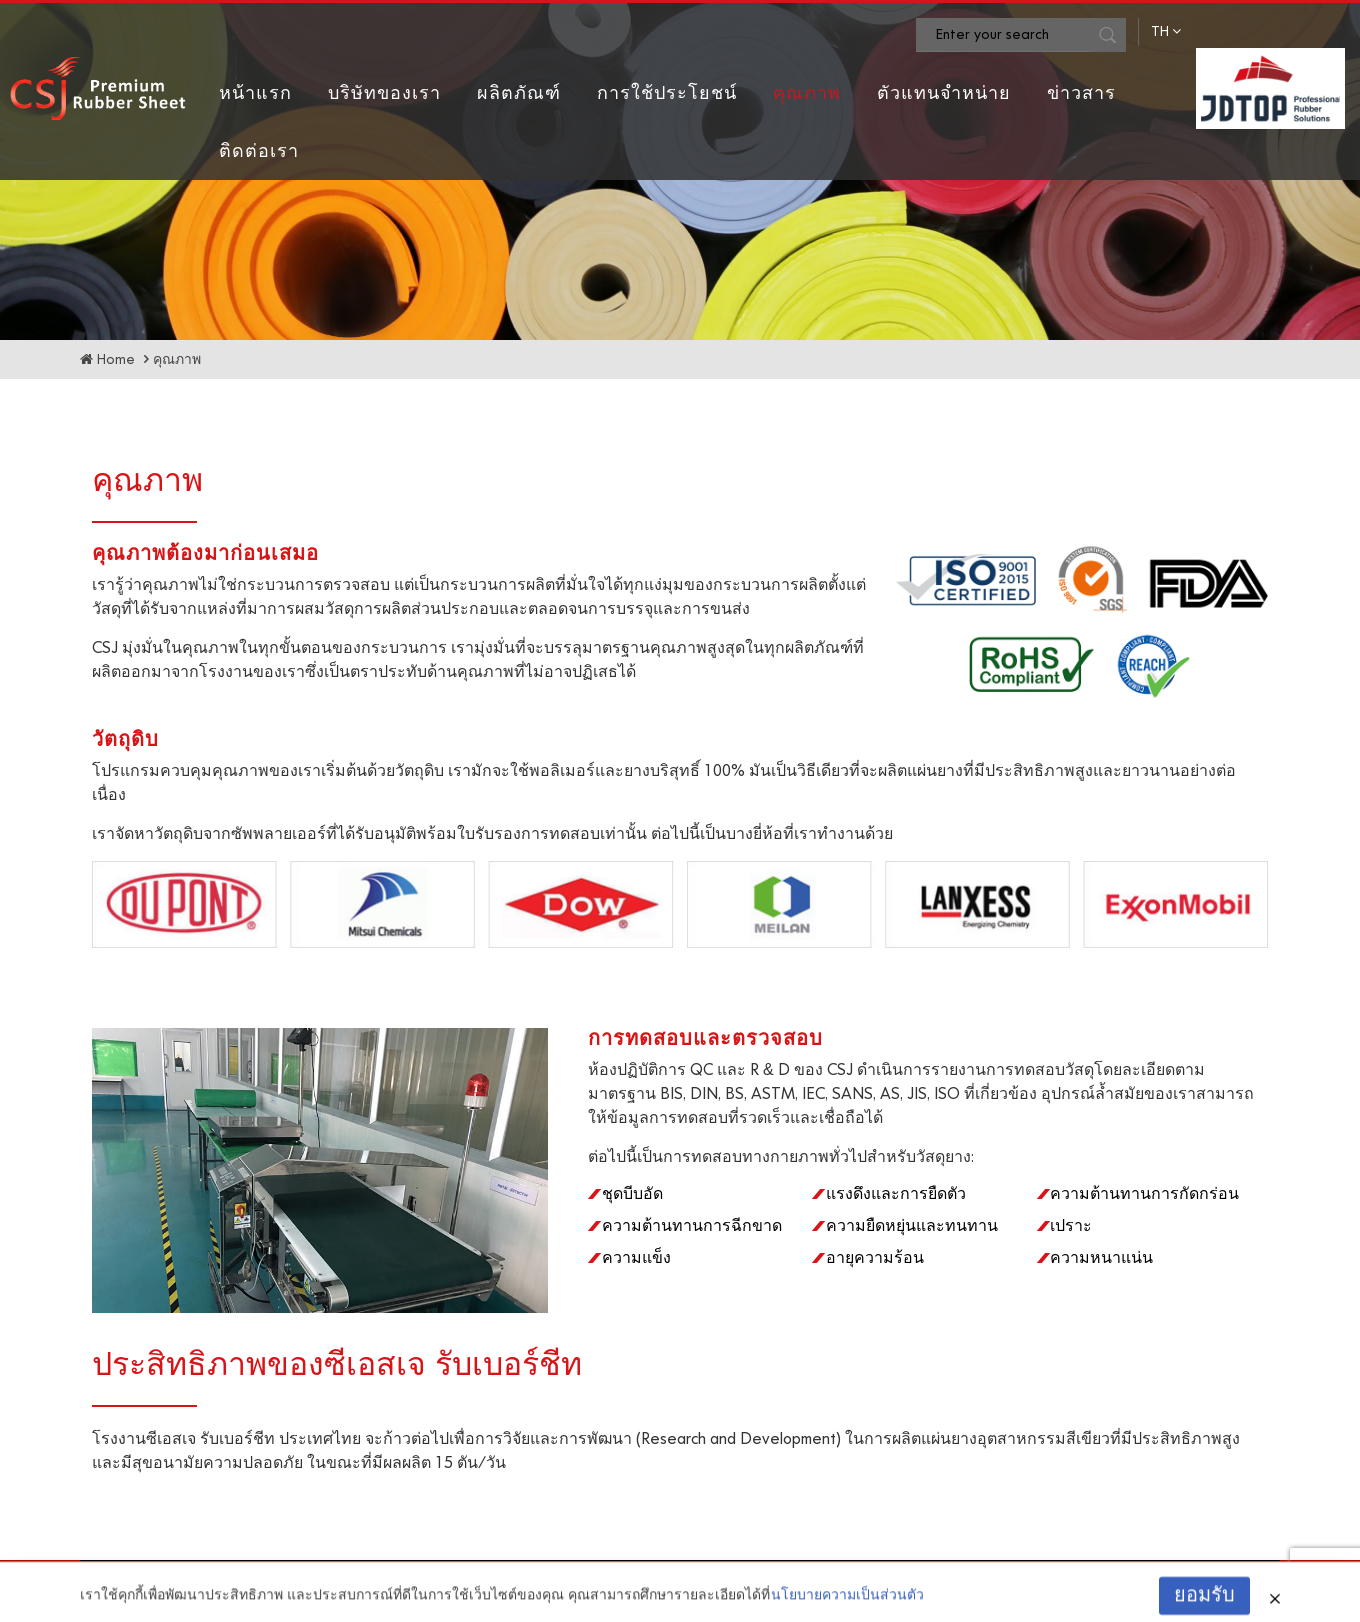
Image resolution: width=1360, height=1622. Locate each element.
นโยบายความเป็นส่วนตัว (847, 1604)
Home (116, 359)
